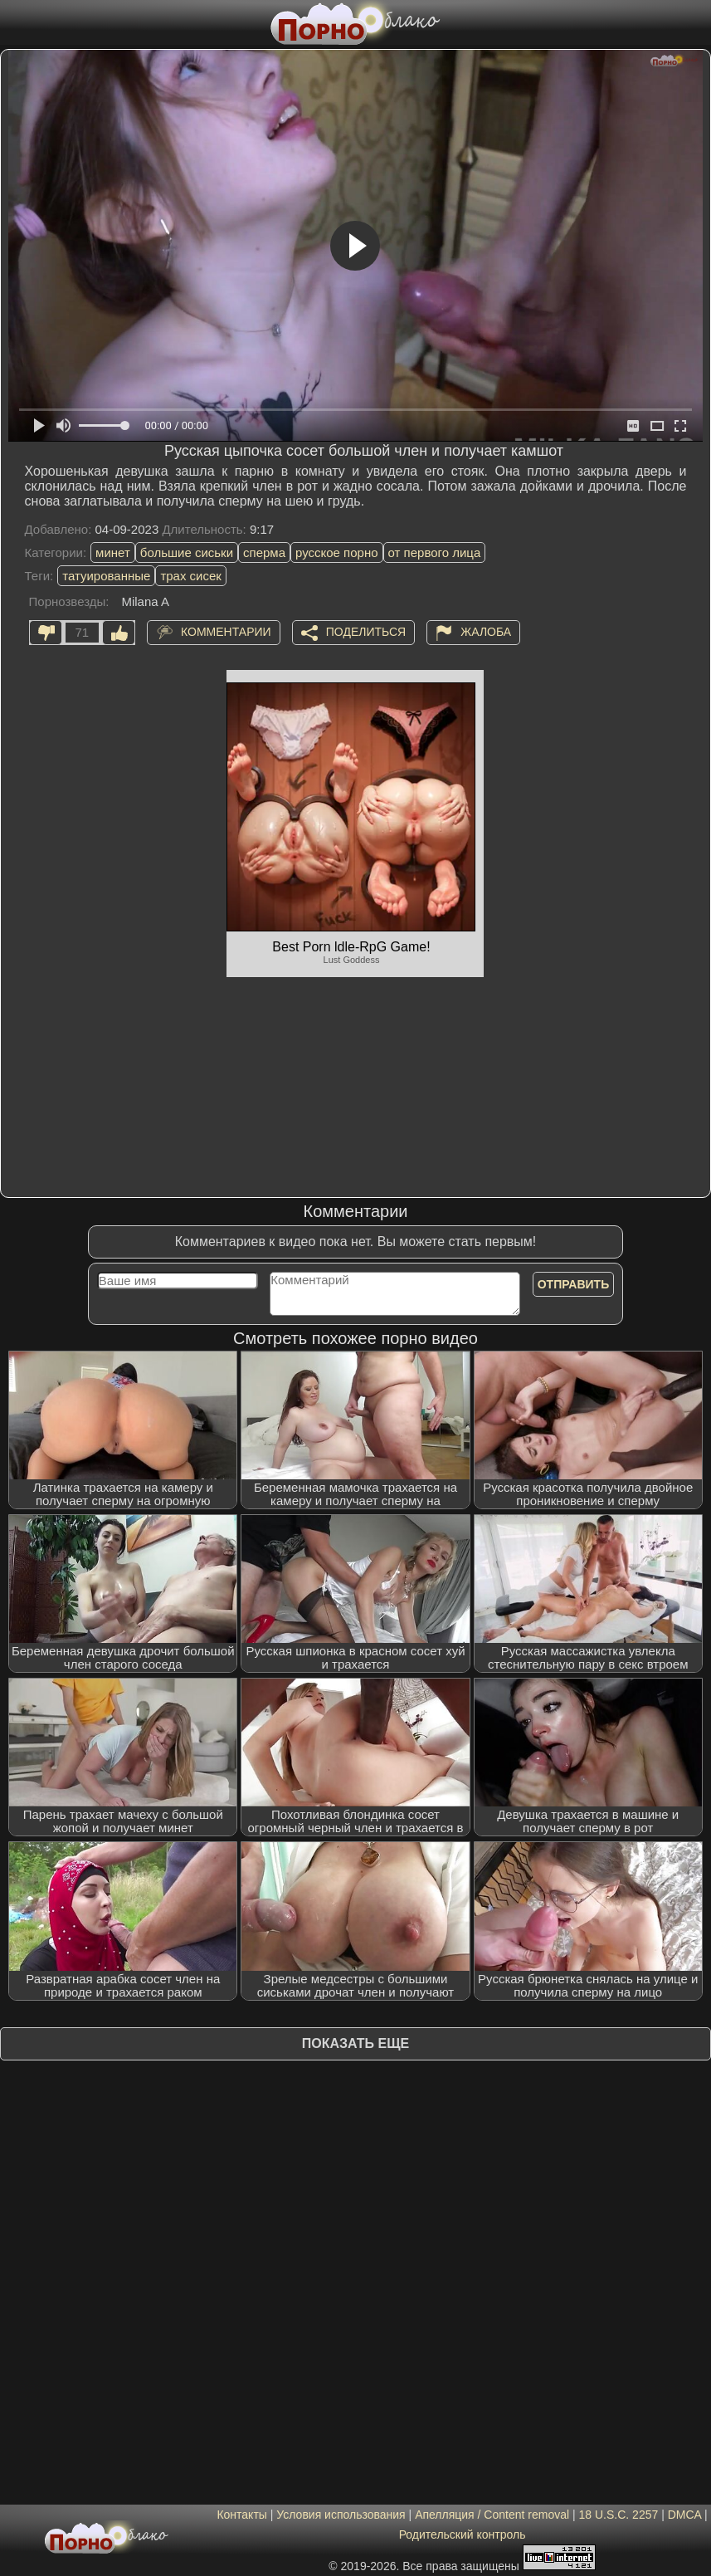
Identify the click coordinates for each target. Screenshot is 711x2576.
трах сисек (191, 576)
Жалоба (485, 631)
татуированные (106, 576)
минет (112, 552)
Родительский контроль (462, 2534)
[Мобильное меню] (15, 22)
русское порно (336, 552)
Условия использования (340, 2514)
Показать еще (355, 2043)
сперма (264, 552)
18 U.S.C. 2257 (619, 2514)
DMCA (684, 2514)
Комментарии (226, 631)
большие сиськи (186, 552)
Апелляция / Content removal (492, 2514)
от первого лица (434, 552)
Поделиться (366, 631)
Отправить (574, 1284)
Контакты (241, 2514)
